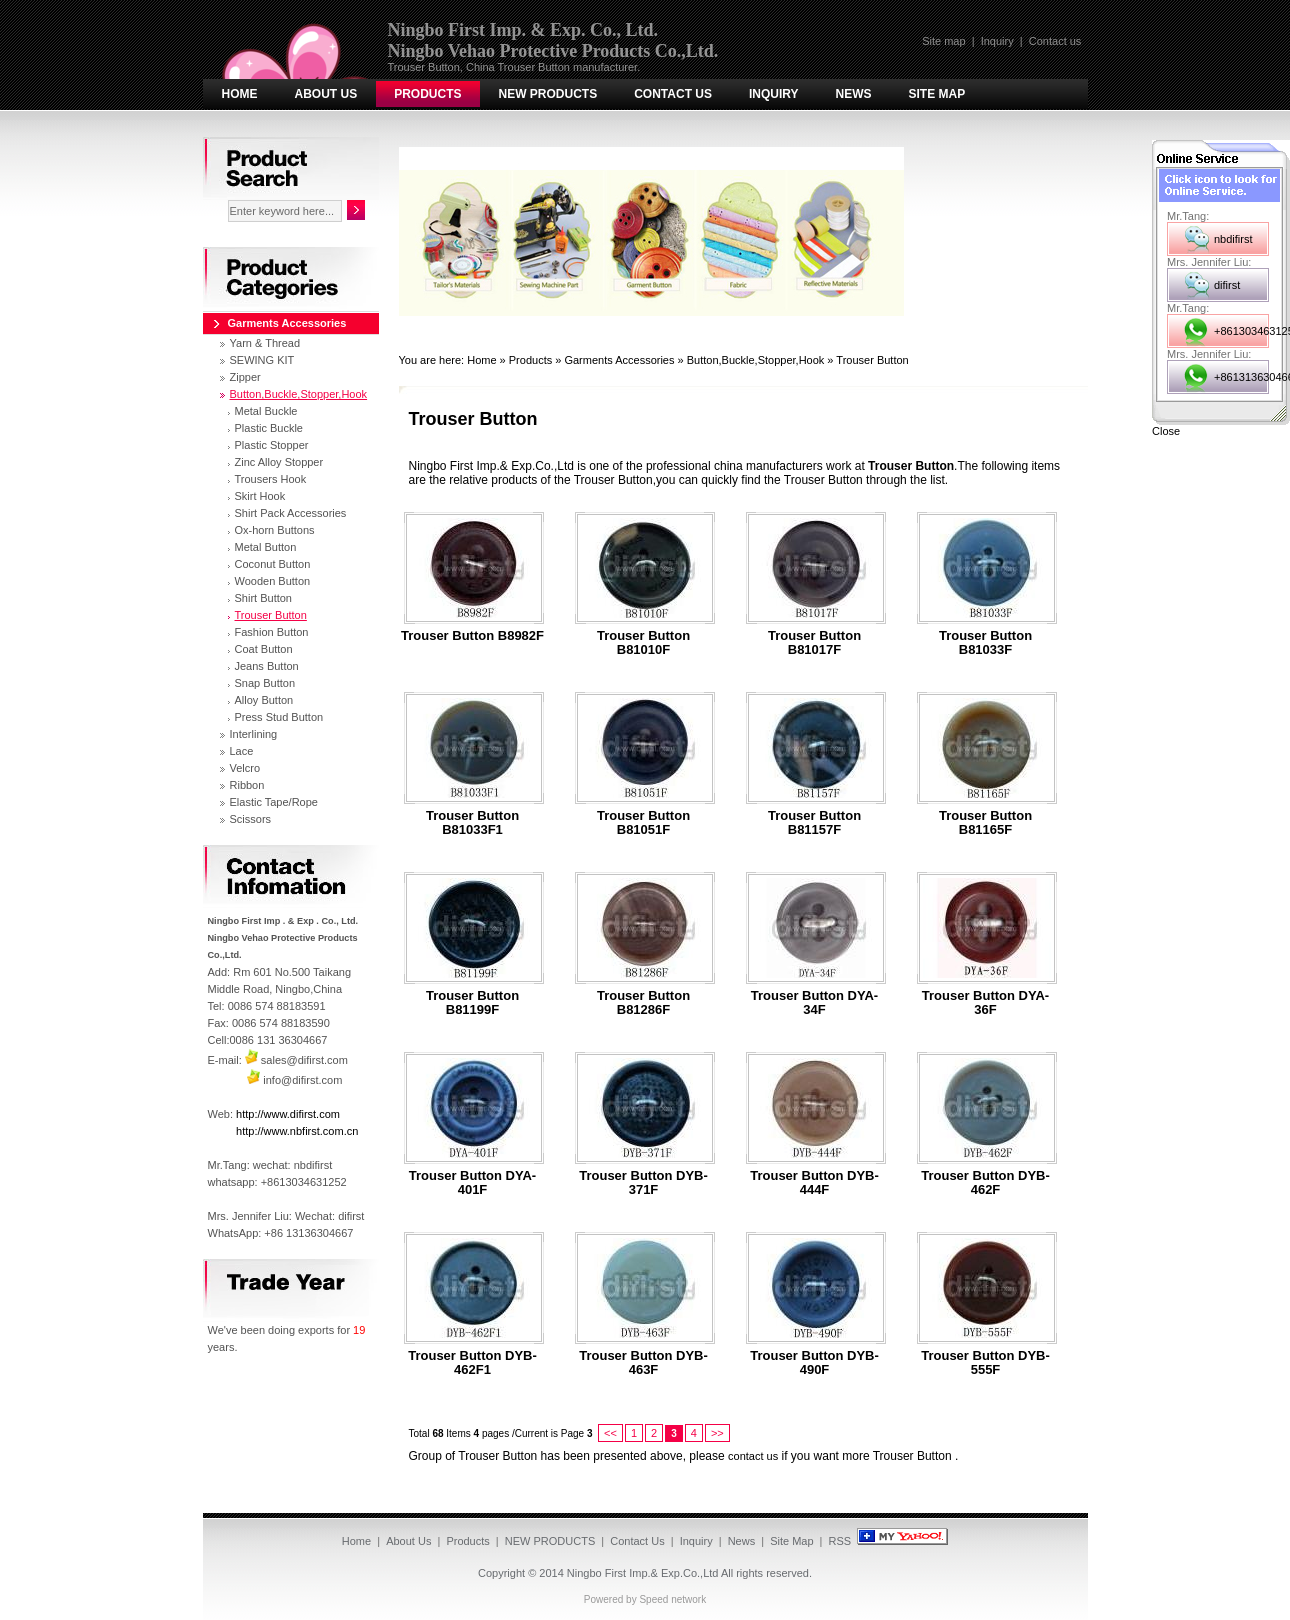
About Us (326, 94)
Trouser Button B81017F (814, 643)
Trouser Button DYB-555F (985, 1363)
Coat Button (264, 649)
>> (717, 1433)
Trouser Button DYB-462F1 (472, 1363)
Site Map (937, 94)
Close (1166, 431)
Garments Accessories (619, 360)
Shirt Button (263, 598)
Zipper (245, 377)
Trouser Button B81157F (814, 823)
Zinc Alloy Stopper (279, 462)
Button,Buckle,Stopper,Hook (756, 360)
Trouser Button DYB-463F (643, 1363)
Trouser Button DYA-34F (814, 1003)
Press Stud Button (279, 717)
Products (427, 94)
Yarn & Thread (265, 343)
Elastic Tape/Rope (274, 802)
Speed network (672, 1599)
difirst (1227, 285)
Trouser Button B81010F (643, 643)
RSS (840, 1541)
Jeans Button (267, 666)
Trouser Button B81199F (472, 1003)
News (854, 94)
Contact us (1055, 41)
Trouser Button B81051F (643, 823)
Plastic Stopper (272, 445)
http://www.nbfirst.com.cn (297, 1131)
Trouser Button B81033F (985, 643)
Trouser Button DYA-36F (985, 1003)
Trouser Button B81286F (643, 1003)
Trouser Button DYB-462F (985, 1183)
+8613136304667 (1241, 377)
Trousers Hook (271, 479)
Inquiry (997, 41)
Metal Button (266, 547)
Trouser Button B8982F (472, 636)
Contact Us (673, 94)
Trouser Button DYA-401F (472, 1183)
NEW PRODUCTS (548, 94)
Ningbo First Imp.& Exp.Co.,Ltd (643, 1573)
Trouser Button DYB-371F (643, 1183)
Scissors (251, 819)
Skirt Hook (260, 496)
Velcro (245, 768)
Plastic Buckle (269, 428)
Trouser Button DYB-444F (814, 1183)
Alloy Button (264, 700)
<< (610, 1433)
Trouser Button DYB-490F (814, 1363)
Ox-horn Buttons (275, 530)
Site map (943, 41)
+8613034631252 (1241, 331)
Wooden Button (273, 581)
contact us (753, 1456)
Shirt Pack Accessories (291, 513)
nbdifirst (1233, 239)
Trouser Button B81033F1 (472, 823)
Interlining (254, 734)
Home (240, 94)
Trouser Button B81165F (985, 823)
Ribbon (247, 785)
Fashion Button (272, 632)
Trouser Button (872, 360)
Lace (242, 751)
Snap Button (265, 683)
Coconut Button (273, 564)
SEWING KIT (262, 360)
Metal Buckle (266, 411)
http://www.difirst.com (288, 1114)
